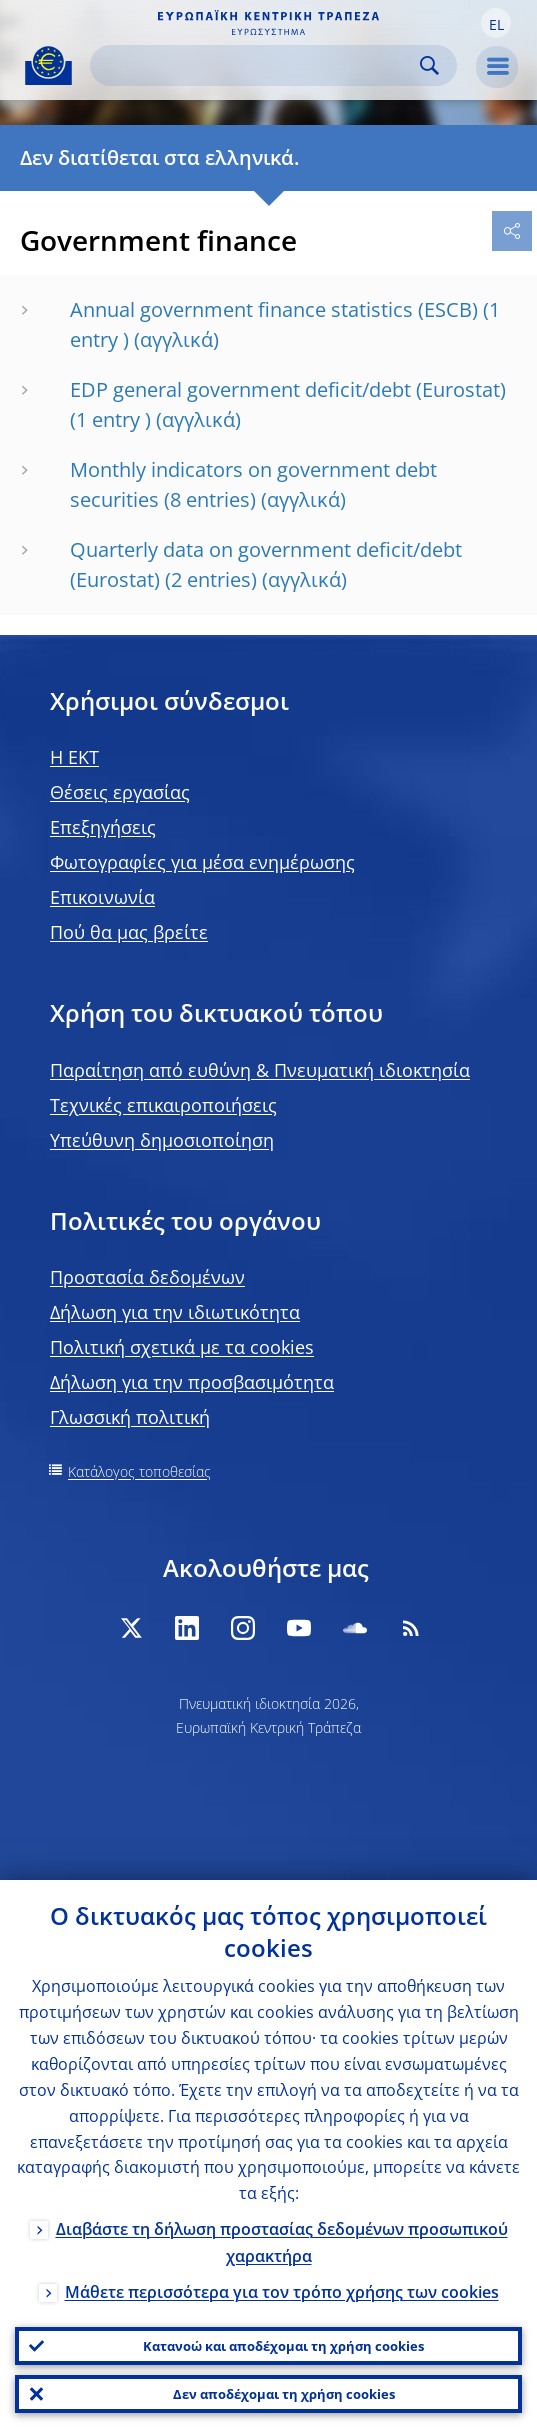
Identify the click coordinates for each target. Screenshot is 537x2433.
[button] (496, 23)
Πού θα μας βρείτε (129, 932)
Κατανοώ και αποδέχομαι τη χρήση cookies (283, 2346)
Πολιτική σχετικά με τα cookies (182, 1347)
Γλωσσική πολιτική (130, 1417)
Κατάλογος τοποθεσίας (139, 1471)
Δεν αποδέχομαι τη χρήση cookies (284, 2394)
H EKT (74, 757)
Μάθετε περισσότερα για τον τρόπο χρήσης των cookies (282, 2292)
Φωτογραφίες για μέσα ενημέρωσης (202, 862)
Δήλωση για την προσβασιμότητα (192, 1382)
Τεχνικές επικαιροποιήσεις (163, 1105)
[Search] (257, 65)
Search (429, 65)
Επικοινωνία (102, 897)
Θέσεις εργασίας (120, 792)
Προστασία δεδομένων (147, 1277)
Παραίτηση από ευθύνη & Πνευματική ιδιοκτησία (260, 1070)
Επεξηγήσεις (103, 827)
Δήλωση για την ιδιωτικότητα (175, 1312)
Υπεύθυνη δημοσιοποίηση (162, 1140)
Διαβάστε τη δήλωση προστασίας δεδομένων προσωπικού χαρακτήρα (282, 2242)
